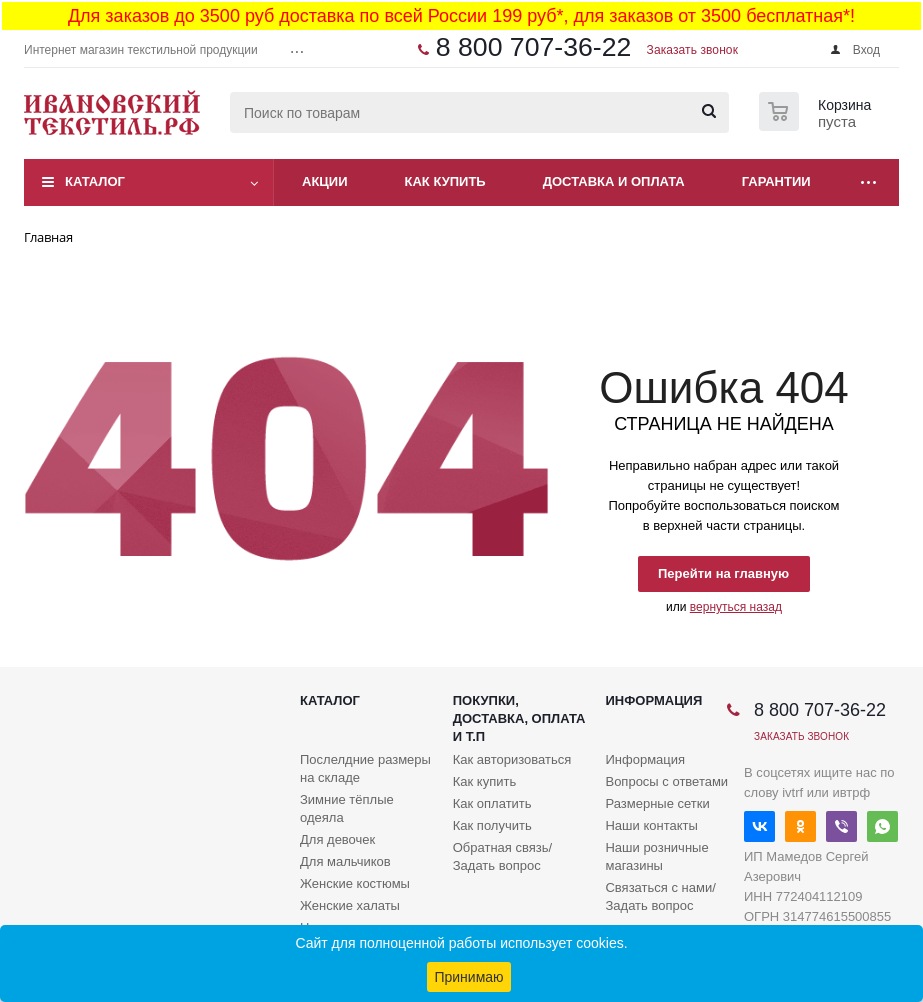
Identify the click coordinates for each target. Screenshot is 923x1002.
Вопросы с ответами (666, 781)
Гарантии (776, 181)
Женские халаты (350, 905)
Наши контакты (651, 825)
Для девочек (337, 839)
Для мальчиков (345, 861)
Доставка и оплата (614, 181)
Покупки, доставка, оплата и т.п (519, 718)
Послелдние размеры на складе (365, 768)
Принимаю (468, 977)
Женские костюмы (355, 883)
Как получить (492, 825)
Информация (653, 700)
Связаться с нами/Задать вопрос (660, 896)
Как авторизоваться (512, 759)
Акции (325, 181)
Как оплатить (492, 803)
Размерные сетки (657, 803)
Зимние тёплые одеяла (347, 808)
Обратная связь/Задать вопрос (502, 856)
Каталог (95, 181)
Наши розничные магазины (656, 856)
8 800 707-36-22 (534, 47)
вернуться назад (736, 607)
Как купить (445, 181)
